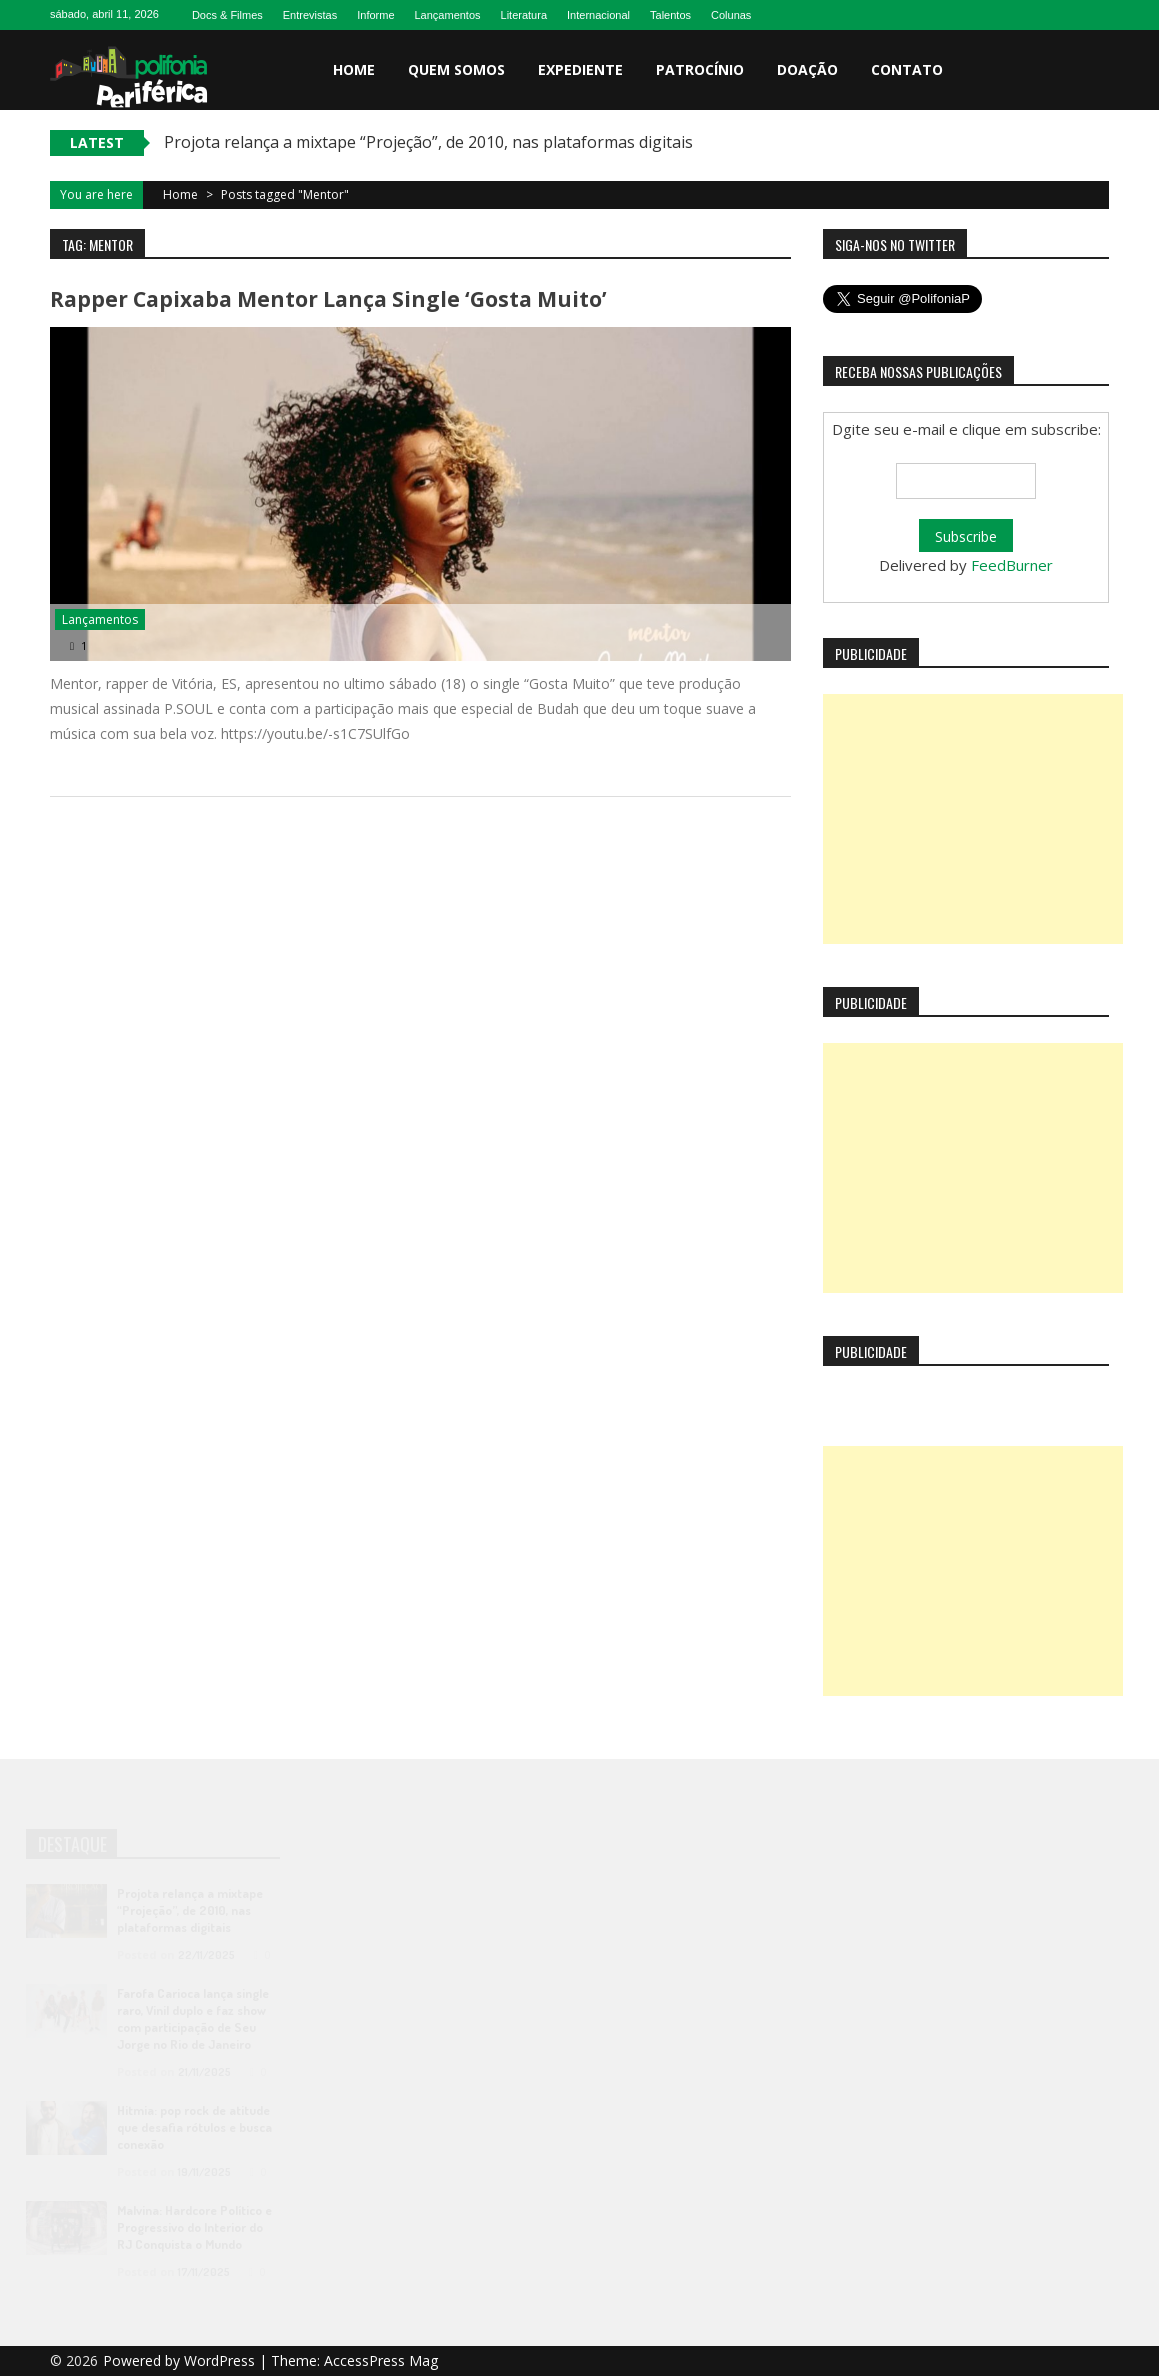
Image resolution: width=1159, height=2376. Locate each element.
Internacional (598, 15)
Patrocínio (700, 69)
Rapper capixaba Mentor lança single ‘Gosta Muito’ (328, 299)
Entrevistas (310, 15)
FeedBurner (1012, 565)
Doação (807, 69)
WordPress (221, 2360)
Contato (907, 69)
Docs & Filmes (227, 15)
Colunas (731, 15)
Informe (375, 15)
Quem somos (456, 69)
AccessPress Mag (381, 2360)
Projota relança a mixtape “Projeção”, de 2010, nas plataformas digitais (428, 142)
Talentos (670, 15)
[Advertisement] (973, 819)
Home (354, 69)
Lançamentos (448, 15)
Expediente (580, 69)
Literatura (524, 15)
